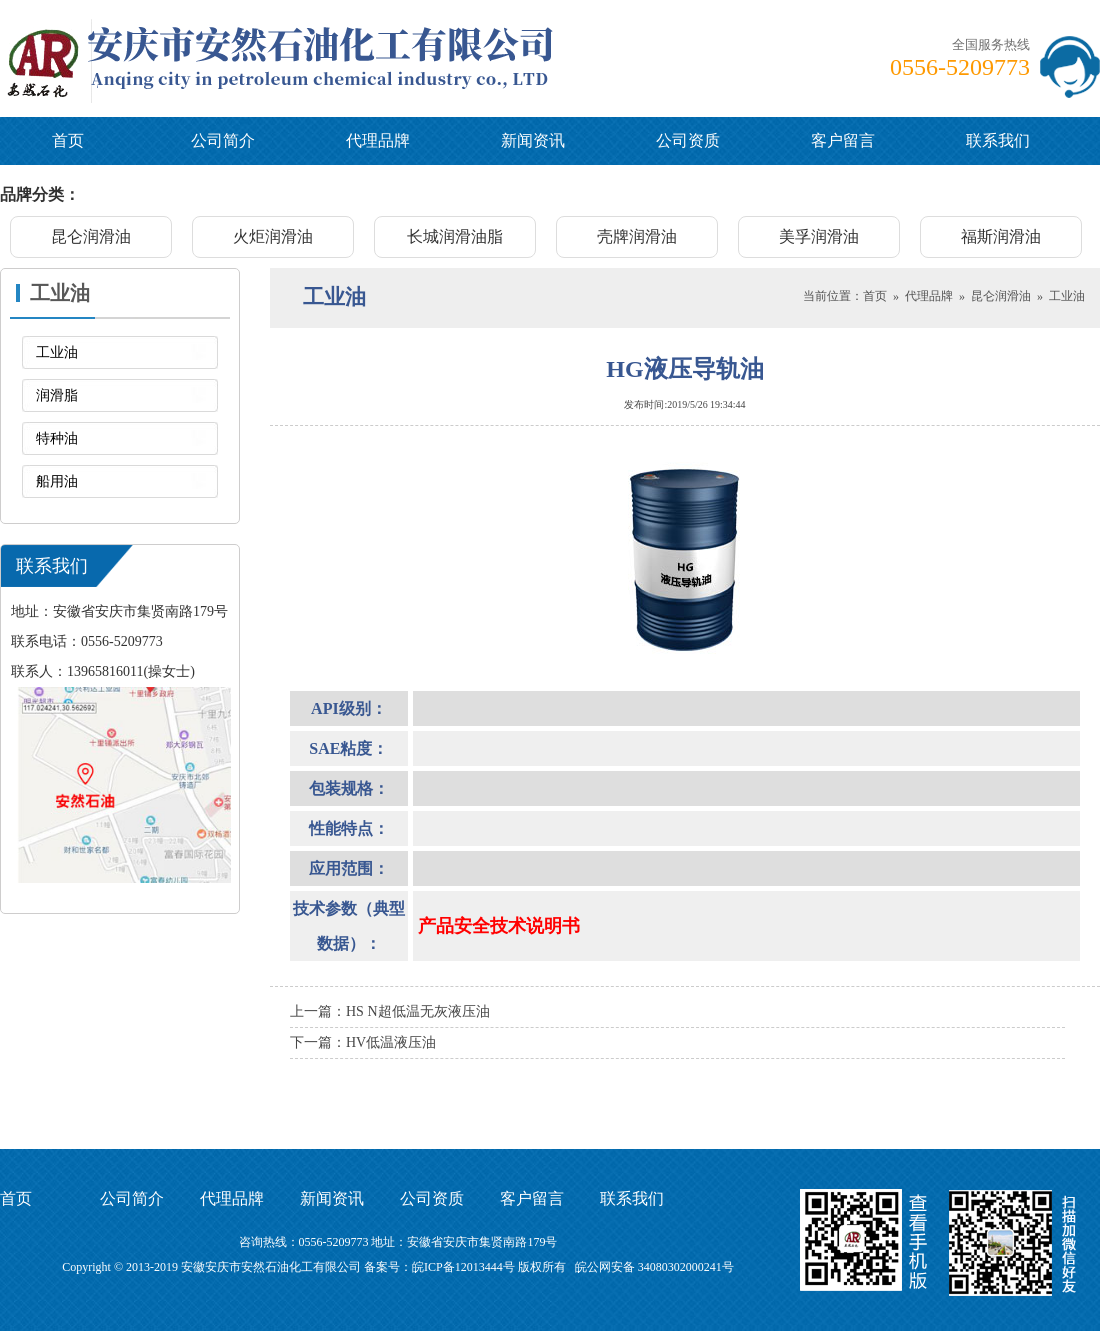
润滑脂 (57, 395)
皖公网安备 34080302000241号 (654, 1267)
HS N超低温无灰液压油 (418, 1011)
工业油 (57, 352)
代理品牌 (378, 140)
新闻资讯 (533, 140)
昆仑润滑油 (91, 236)
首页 (68, 140)
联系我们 (998, 140)
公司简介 (223, 140)
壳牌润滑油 (637, 236)
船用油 (57, 481)
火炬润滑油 (273, 236)
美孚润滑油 (819, 236)
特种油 (57, 438)
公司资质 (688, 140)
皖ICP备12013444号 (463, 1267)
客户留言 (843, 140)
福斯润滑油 (1001, 236)
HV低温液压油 (391, 1042)
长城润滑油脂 (455, 236)
